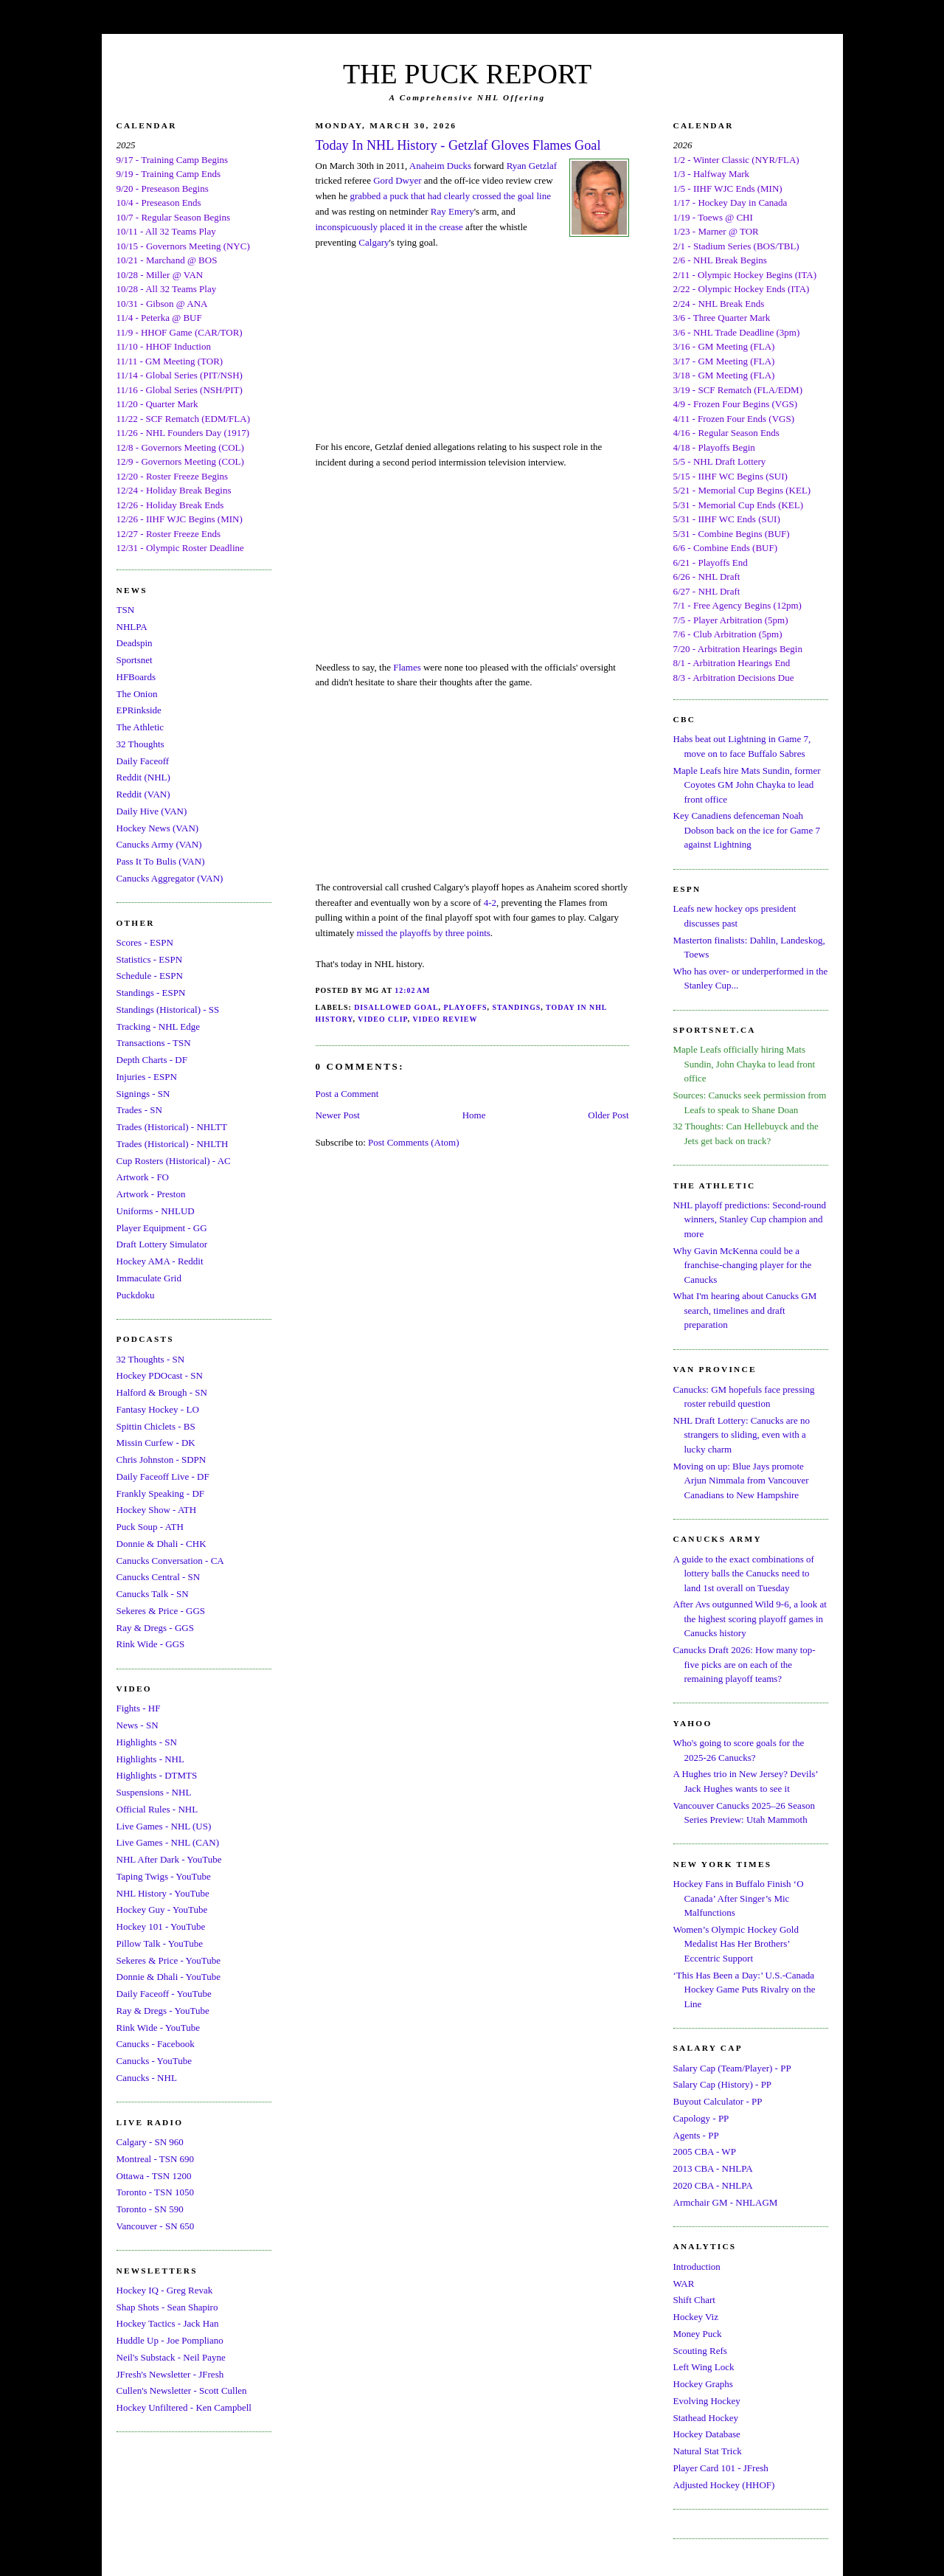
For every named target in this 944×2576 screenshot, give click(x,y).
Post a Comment (347, 1093)
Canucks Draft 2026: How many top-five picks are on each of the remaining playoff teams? (744, 1664)
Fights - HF (139, 1708)
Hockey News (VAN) (158, 828)
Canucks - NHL (147, 2077)
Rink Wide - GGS (151, 1643)
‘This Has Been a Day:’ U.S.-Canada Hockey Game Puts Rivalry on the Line (744, 1989)
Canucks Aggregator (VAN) (170, 878)
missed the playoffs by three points (423, 932)
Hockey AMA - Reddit (160, 1261)
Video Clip (382, 1019)
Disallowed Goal (396, 1007)
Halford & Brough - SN (162, 1392)
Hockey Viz (695, 2316)
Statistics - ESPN (150, 959)
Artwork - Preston (151, 1193)
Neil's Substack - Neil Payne (171, 2357)
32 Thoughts (140, 743)
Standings (517, 1007)
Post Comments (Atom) (413, 1142)
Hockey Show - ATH (157, 1509)
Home (474, 1115)
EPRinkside (139, 710)
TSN (126, 609)
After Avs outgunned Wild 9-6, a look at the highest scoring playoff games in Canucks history (750, 1618)
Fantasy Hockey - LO (158, 1409)
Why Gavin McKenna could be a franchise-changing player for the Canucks (742, 1265)
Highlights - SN (147, 1742)
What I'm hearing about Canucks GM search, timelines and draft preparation (745, 1310)
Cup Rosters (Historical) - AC (174, 1160)
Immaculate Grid (149, 1278)
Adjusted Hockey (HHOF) (724, 2484)
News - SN (138, 1725)
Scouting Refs (700, 2350)
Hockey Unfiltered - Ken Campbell (184, 2407)
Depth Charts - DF (152, 1059)
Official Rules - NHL (157, 1809)
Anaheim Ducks (440, 165)
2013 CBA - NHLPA (713, 2168)
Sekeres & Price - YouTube (169, 1960)
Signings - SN (143, 1093)
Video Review (444, 1019)
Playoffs (465, 1007)
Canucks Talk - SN (153, 1593)
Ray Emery (452, 211)
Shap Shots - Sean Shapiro (167, 2307)
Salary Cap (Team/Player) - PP (732, 2068)
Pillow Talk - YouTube (160, 1943)
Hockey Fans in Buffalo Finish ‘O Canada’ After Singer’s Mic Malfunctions (738, 1898)
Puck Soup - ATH (150, 1526)
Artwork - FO (143, 1177)
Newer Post (338, 1115)
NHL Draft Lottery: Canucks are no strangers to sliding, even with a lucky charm (741, 1435)
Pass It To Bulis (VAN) (161, 861)
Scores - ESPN (145, 942)
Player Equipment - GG (162, 1227)
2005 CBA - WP (704, 2151)
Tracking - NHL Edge (159, 1026)
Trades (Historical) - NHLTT (172, 1126)
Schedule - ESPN (150, 975)
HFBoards (136, 676)
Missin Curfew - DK (156, 1442)
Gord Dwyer (397, 180)
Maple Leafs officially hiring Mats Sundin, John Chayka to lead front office (744, 1064)
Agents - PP (696, 2135)
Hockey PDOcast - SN (160, 1375)
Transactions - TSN (154, 1042)
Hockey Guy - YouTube (162, 1909)
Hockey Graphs (703, 2383)
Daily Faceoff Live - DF (163, 1476)
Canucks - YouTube (154, 2060)
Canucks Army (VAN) (159, 844)
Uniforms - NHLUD (156, 1210)
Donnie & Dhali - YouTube (169, 1976)
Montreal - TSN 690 (156, 2158)
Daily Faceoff (143, 760)
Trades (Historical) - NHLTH (173, 1143)
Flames (407, 667)
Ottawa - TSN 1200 (154, 2175)
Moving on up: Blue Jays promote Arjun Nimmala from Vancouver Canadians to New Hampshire (741, 1480)
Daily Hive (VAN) (152, 811)
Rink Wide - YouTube (159, 2027)
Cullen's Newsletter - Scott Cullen (182, 2390)
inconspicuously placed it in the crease (389, 226)
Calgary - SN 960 (150, 2141)
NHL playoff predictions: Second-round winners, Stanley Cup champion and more (750, 1219)
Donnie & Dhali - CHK (161, 1543)
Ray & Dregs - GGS (155, 1627)
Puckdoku (136, 1295)
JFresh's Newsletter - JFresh (170, 2374)
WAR (684, 2283)
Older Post (608, 1115)
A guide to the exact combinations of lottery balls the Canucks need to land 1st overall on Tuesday (743, 1573)
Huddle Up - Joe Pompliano (170, 2340)
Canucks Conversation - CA (170, 1560)
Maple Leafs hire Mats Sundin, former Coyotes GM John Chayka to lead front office (747, 785)
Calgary (373, 242)
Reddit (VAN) (143, 794)
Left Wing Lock (704, 2366)
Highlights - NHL (150, 1759)
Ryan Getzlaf (532, 165)
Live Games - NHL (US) (164, 1826)
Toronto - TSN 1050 (155, 2192)
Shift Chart (694, 2299)
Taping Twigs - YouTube (164, 1876)
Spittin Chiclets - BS (156, 1426)
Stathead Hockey (705, 2417)
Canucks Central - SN (159, 1576)
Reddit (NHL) (143, 777)
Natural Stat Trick (707, 2450)
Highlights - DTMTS (157, 1775)
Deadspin (135, 642)
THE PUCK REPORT (467, 73)
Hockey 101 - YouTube (161, 1926)
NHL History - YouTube (163, 1893)
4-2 (490, 902)
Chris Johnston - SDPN (161, 1459)
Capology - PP (701, 2118)
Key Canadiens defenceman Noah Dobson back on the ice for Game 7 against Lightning (746, 830)
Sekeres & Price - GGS (161, 1610)
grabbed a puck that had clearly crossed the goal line (450, 195)
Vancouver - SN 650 (156, 2226)
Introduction (697, 2266)
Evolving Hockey (706, 2400)
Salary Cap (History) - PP (722, 2084)
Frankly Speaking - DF (161, 1493)
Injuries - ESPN (147, 1076)
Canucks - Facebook (156, 2043)
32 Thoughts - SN (151, 1359)
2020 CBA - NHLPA (713, 2185)
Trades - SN (139, 1109)
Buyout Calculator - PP (718, 2101)
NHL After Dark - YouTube (169, 1859)
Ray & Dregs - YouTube (163, 2010)
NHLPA (132, 626)
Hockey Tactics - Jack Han (168, 2323)
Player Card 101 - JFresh (720, 2467)
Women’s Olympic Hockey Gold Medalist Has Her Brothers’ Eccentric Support (736, 1944)
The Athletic (140, 727)
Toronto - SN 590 (150, 2209)
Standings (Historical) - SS (168, 1009)
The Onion (137, 693)
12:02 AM (412, 990)
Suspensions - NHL (154, 1792)
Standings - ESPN (151, 992)
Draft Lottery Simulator (162, 1244)
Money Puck (697, 2333)
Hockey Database (706, 2434)
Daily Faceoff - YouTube (164, 1993)
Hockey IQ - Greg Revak (165, 2290)
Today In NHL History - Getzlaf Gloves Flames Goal (458, 145)
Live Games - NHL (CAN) (168, 1842)
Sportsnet (135, 659)
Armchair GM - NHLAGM (725, 2202)
